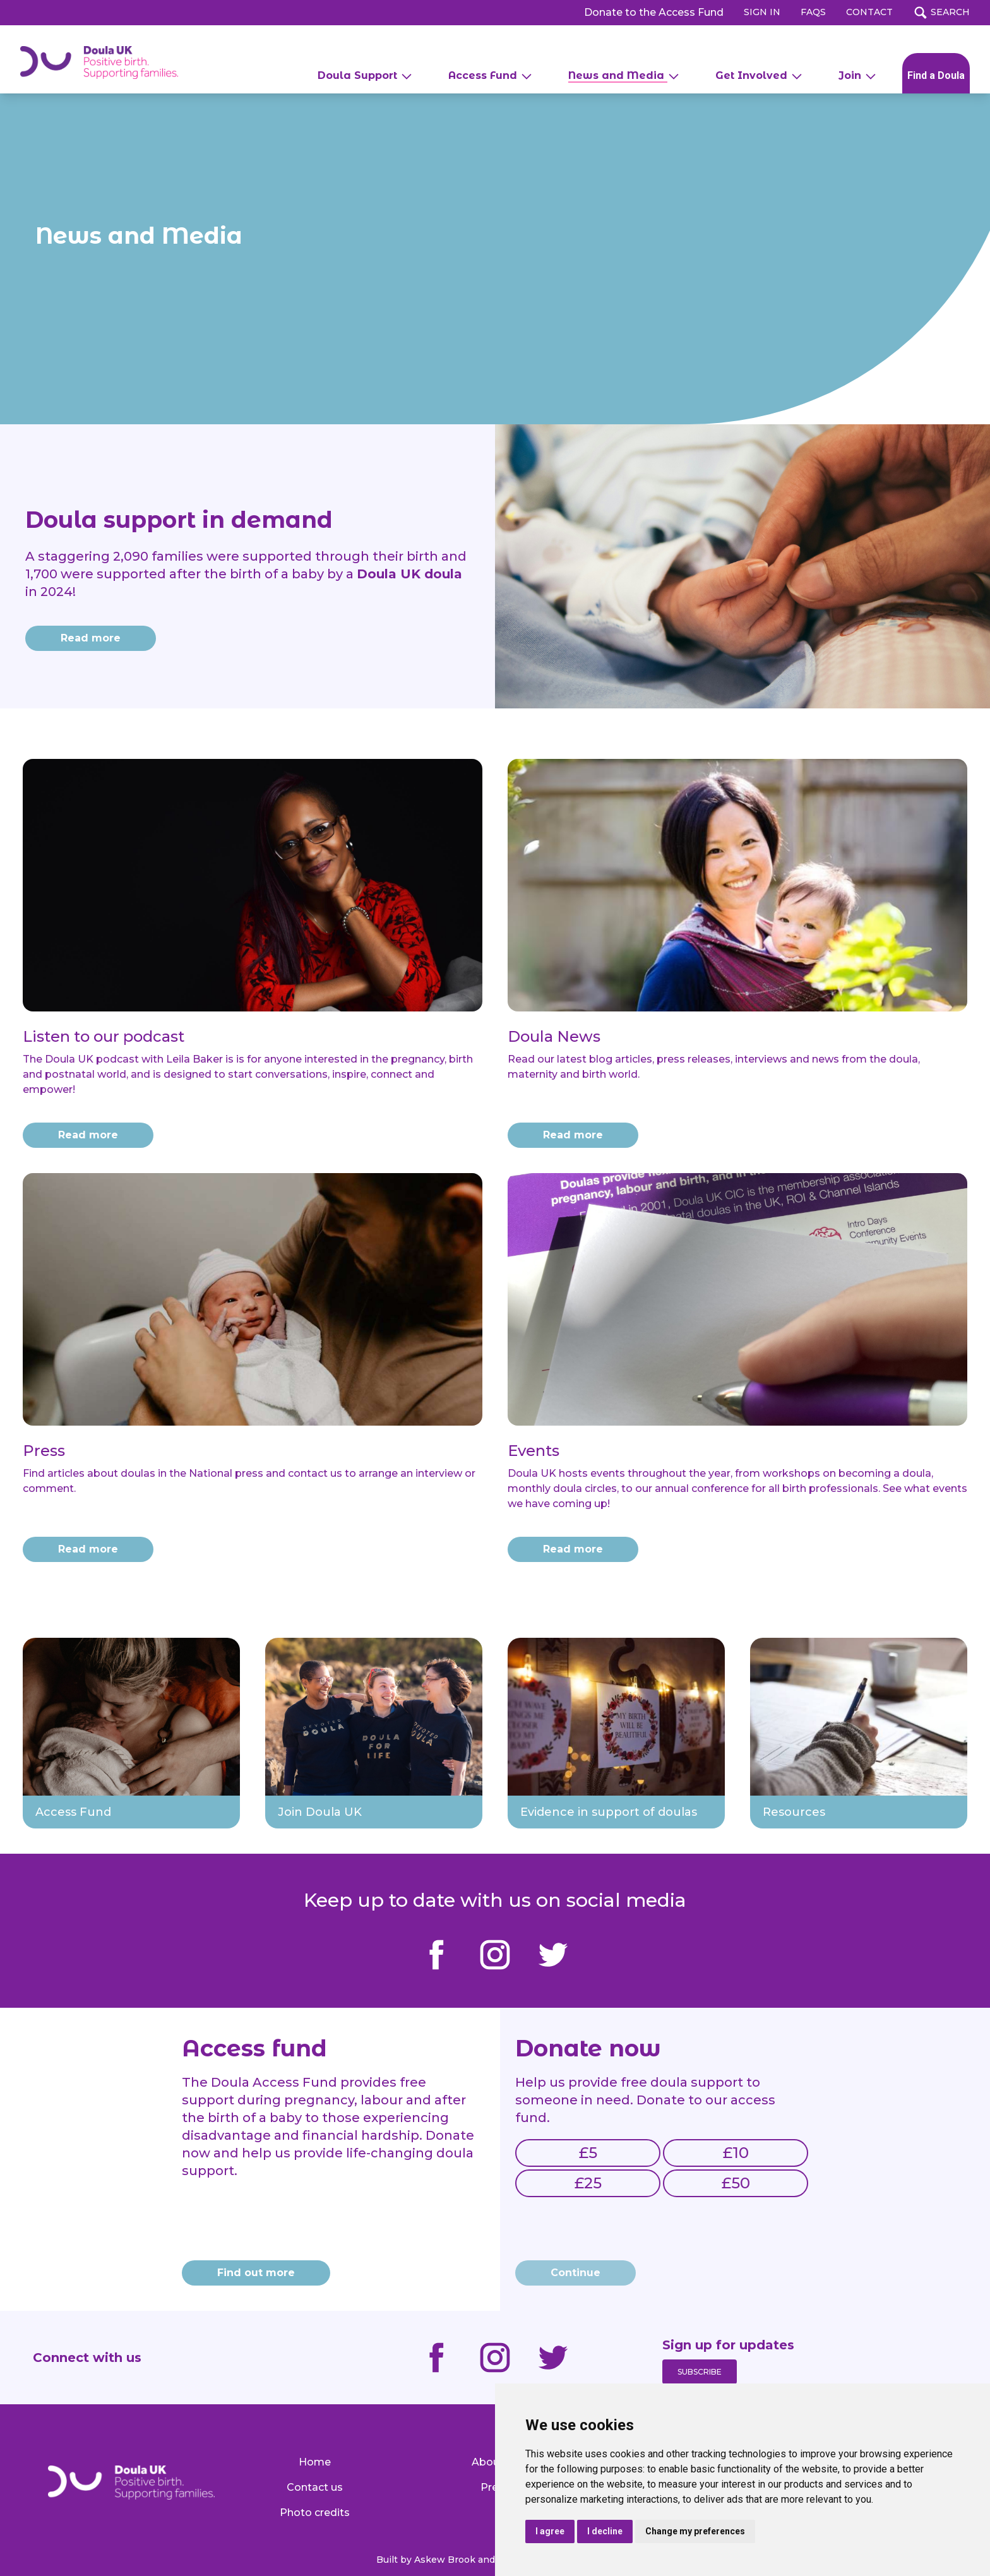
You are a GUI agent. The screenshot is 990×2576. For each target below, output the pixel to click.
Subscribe (699, 2371)
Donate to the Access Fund (654, 12)
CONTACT (869, 12)
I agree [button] (549, 2531)
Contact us (315, 2487)
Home (315, 2462)
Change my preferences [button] (695, 2531)
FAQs (813, 12)
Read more (88, 1135)
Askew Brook (444, 2559)
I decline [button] (605, 2531)
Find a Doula (936, 75)
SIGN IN (762, 12)
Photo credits (315, 2513)
